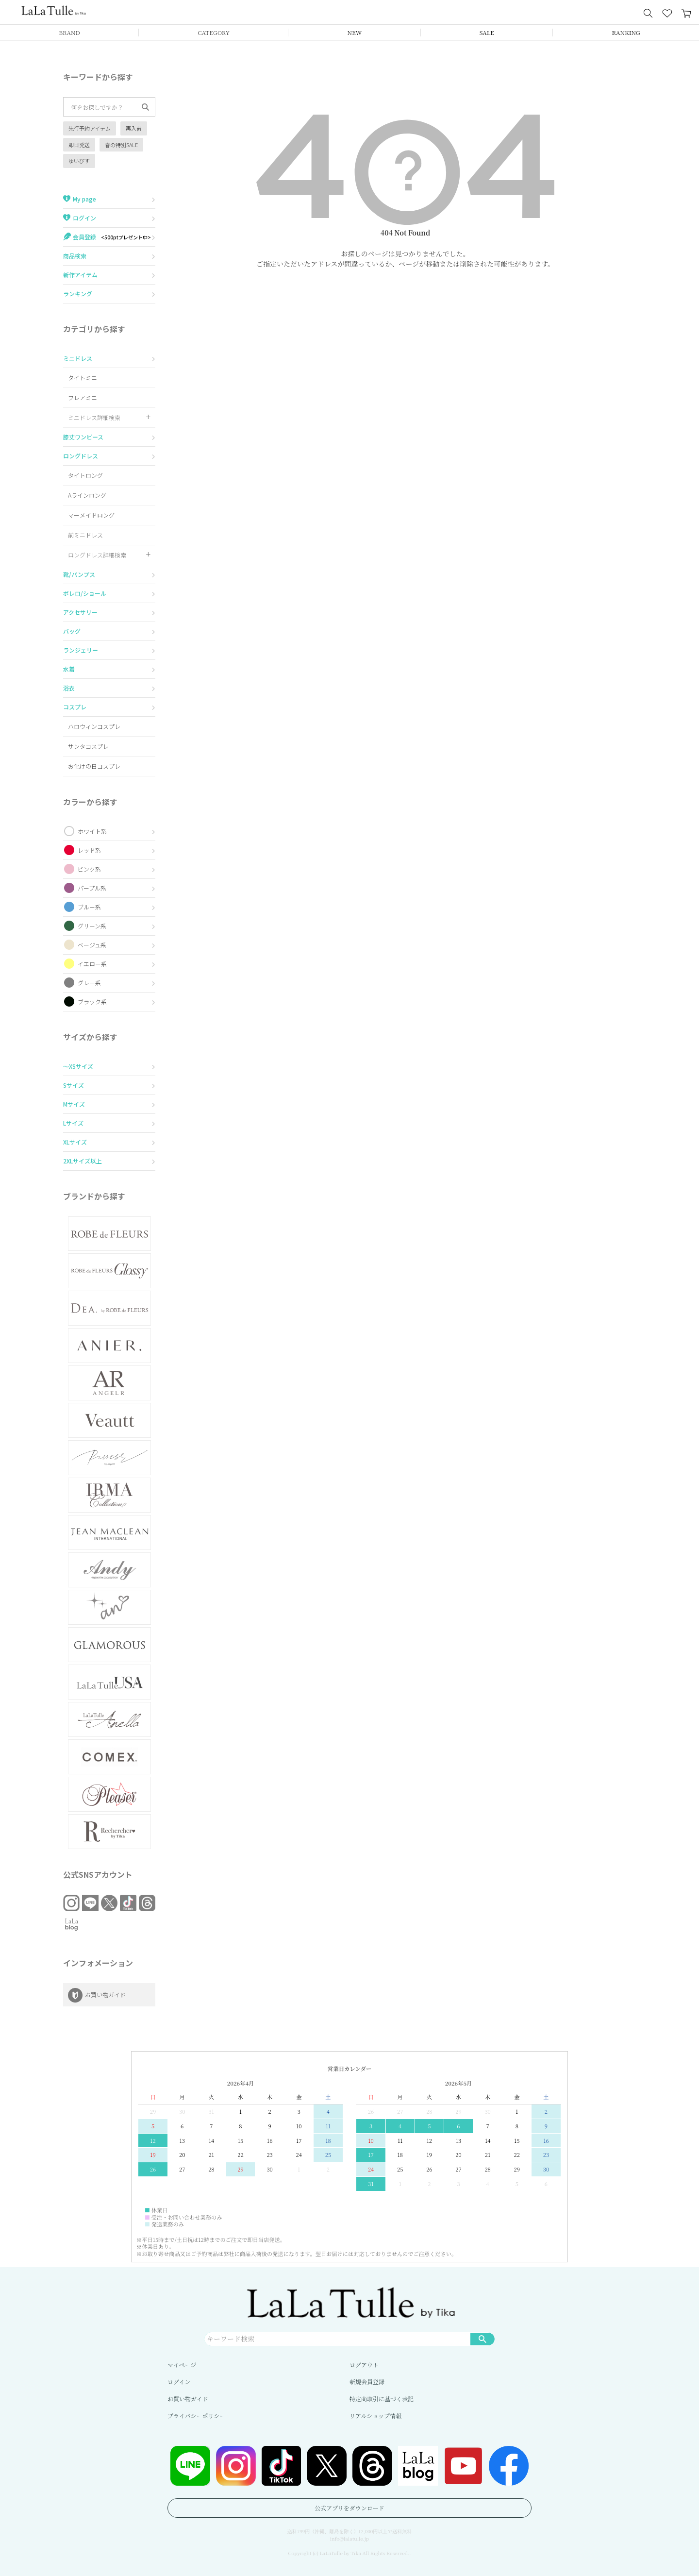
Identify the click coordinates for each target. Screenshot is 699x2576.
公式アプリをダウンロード (349, 2508)
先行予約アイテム (89, 128)
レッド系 (89, 850)
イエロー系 (92, 964)
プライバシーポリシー (196, 2415)
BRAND (69, 32)
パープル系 (92, 888)
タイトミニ (82, 377)
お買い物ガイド (187, 2398)
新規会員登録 (367, 2381)
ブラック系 (92, 1001)
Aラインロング (87, 495)
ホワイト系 (92, 831)
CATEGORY (214, 32)
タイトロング (85, 475)
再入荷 (134, 128)
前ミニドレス (85, 535)
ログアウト (364, 2364)
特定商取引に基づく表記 (382, 2398)
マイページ (182, 2364)
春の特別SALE (121, 145)
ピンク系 (89, 869)
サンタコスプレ (88, 746)
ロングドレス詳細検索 (97, 555)
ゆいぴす (79, 161)
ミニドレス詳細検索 (94, 417)
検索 (482, 2338)
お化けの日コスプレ (94, 766)
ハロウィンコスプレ (94, 726)
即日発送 (79, 145)
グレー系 (89, 982)
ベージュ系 (92, 945)
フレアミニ (82, 397)
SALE (487, 32)
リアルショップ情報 (375, 2415)
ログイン (178, 2381)
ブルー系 (89, 907)
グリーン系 (92, 926)
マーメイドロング (91, 515)
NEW (355, 32)
